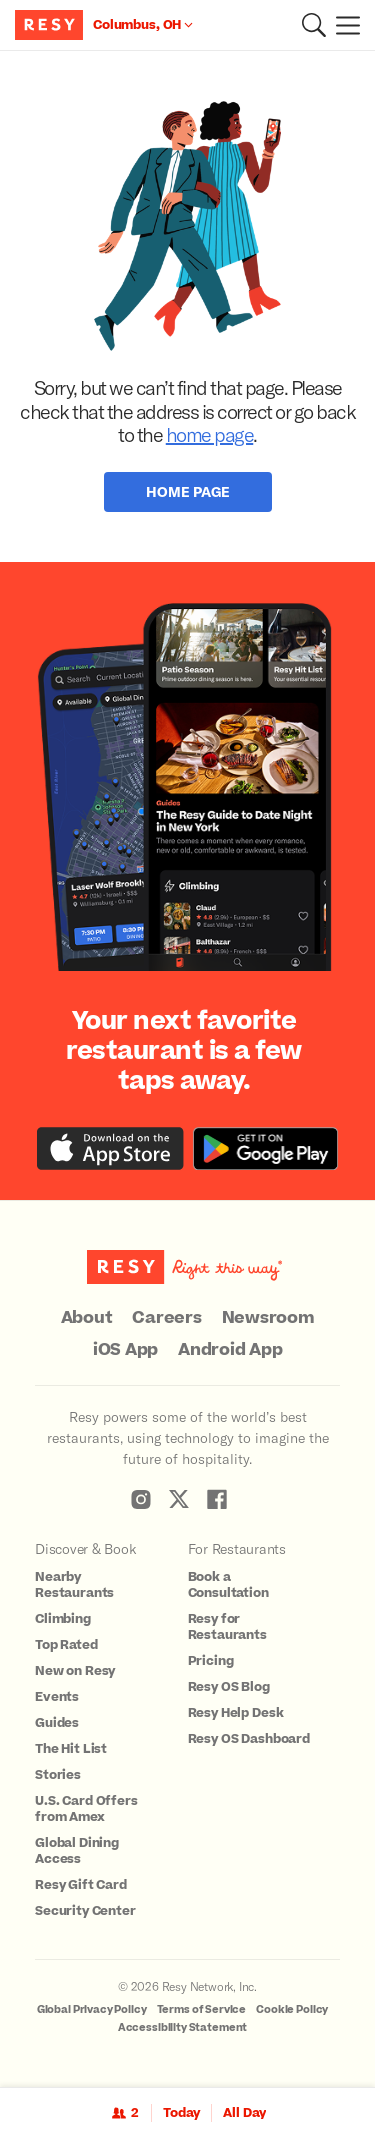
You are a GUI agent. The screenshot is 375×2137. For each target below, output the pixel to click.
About (87, 1318)
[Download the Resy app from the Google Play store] (265, 1148)
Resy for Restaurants (227, 1627)
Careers (166, 1318)
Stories (58, 1775)
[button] (314, 25)
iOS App (125, 1350)
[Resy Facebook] (217, 1499)
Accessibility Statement (183, 2027)
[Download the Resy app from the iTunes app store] (110, 1148)
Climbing (63, 1619)
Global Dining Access (77, 1851)
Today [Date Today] (181, 2113)
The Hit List (71, 1749)
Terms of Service (202, 2009)
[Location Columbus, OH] (143, 25)
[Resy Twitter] (179, 1499)
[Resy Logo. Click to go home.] (51, 25)
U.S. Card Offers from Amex (86, 1809)
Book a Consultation (228, 1585)
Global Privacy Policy (92, 2009)
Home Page (188, 491)
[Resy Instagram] (141, 1499)
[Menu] (343, 25)
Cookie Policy (292, 2009)
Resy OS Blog (229, 1687)
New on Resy (75, 1671)
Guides (57, 1723)
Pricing (211, 1661)
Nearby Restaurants (74, 1585)
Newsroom (268, 1318)
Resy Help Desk (236, 1713)
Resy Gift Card (81, 1885)
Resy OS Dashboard (249, 1739)
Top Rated (66, 1645)
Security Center (85, 1911)
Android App (230, 1350)
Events (57, 1697)
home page (210, 434)
